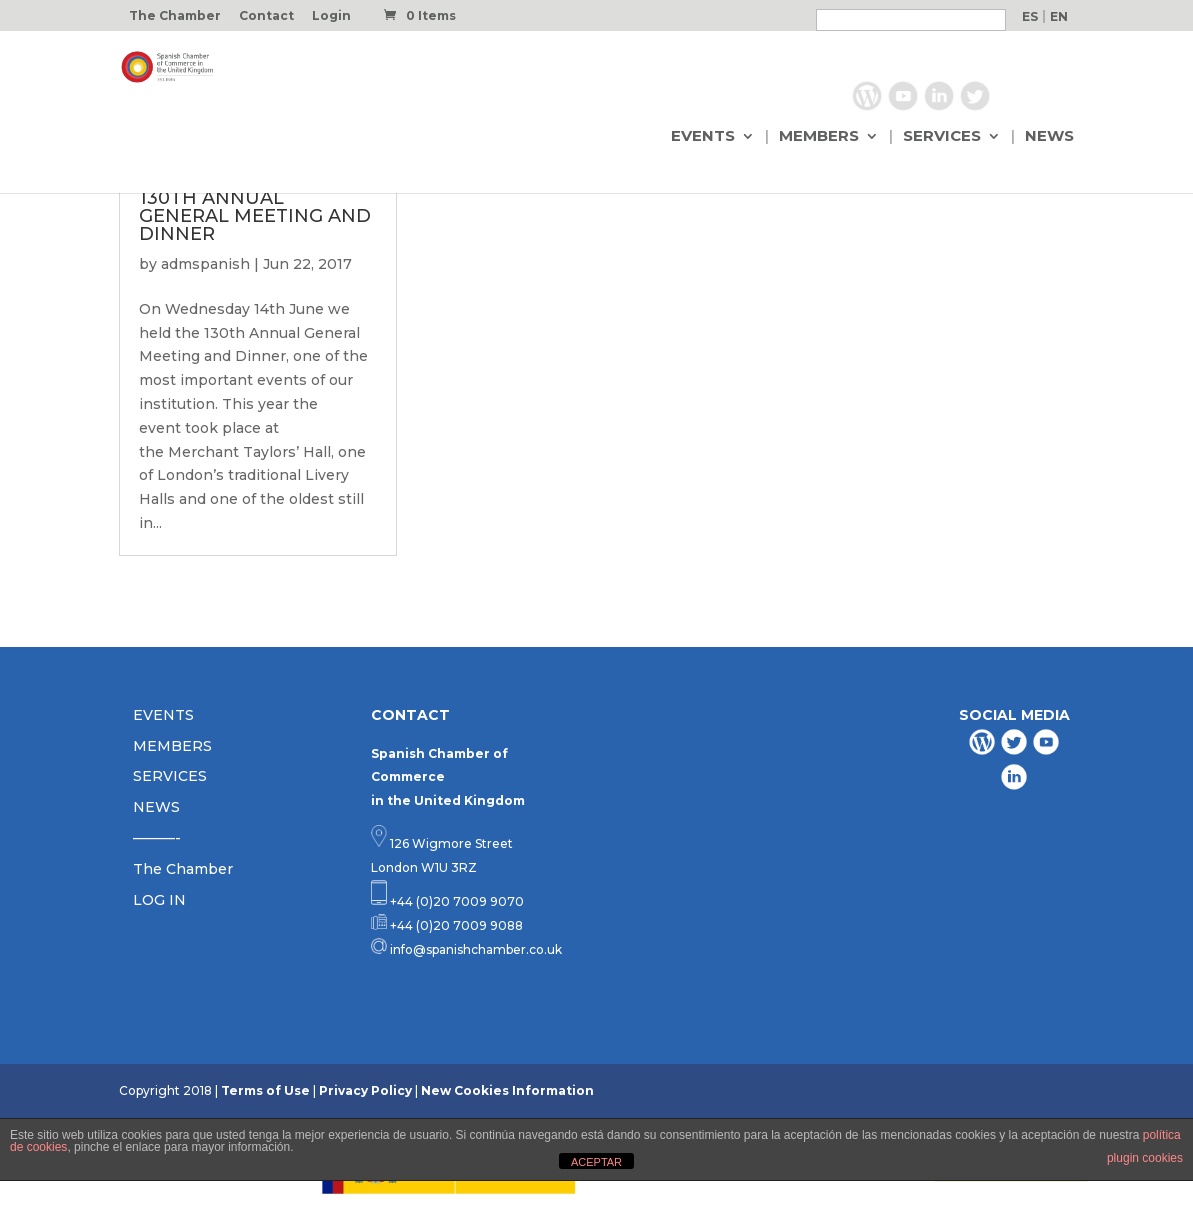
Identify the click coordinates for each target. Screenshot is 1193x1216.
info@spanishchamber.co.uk (474, 949)
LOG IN (159, 900)
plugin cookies (1145, 1158)
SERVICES (942, 137)
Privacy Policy (365, 1090)
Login (331, 16)
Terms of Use (265, 1090)
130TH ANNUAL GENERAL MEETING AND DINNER (255, 216)
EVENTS (703, 137)
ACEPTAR (596, 1162)
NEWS (1049, 137)
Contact (266, 16)
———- (157, 838)
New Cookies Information (507, 1090)
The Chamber (175, 16)
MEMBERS (819, 137)
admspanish (205, 264)
